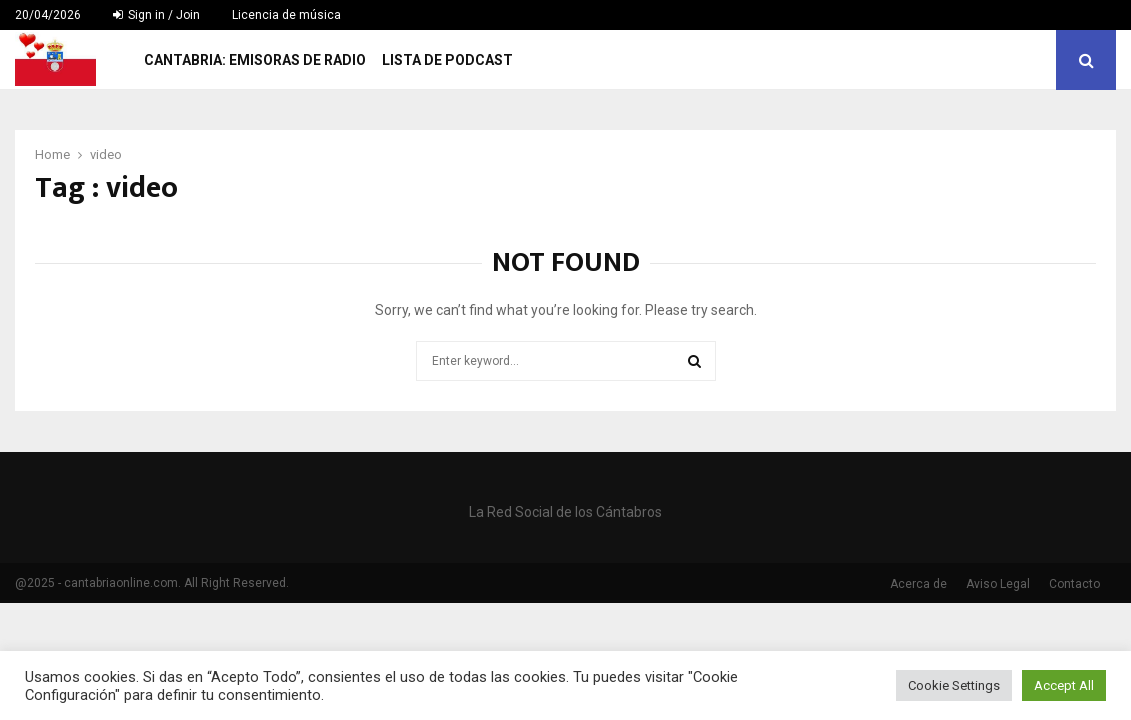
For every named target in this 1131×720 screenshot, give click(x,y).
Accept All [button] (1064, 685)
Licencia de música (286, 15)
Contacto (1074, 584)
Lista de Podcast (447, 60)
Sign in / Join (156, 15)
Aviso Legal (998, 584)
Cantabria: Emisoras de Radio (255, 60)
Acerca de (918, 584)
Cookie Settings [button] (954, 685)
